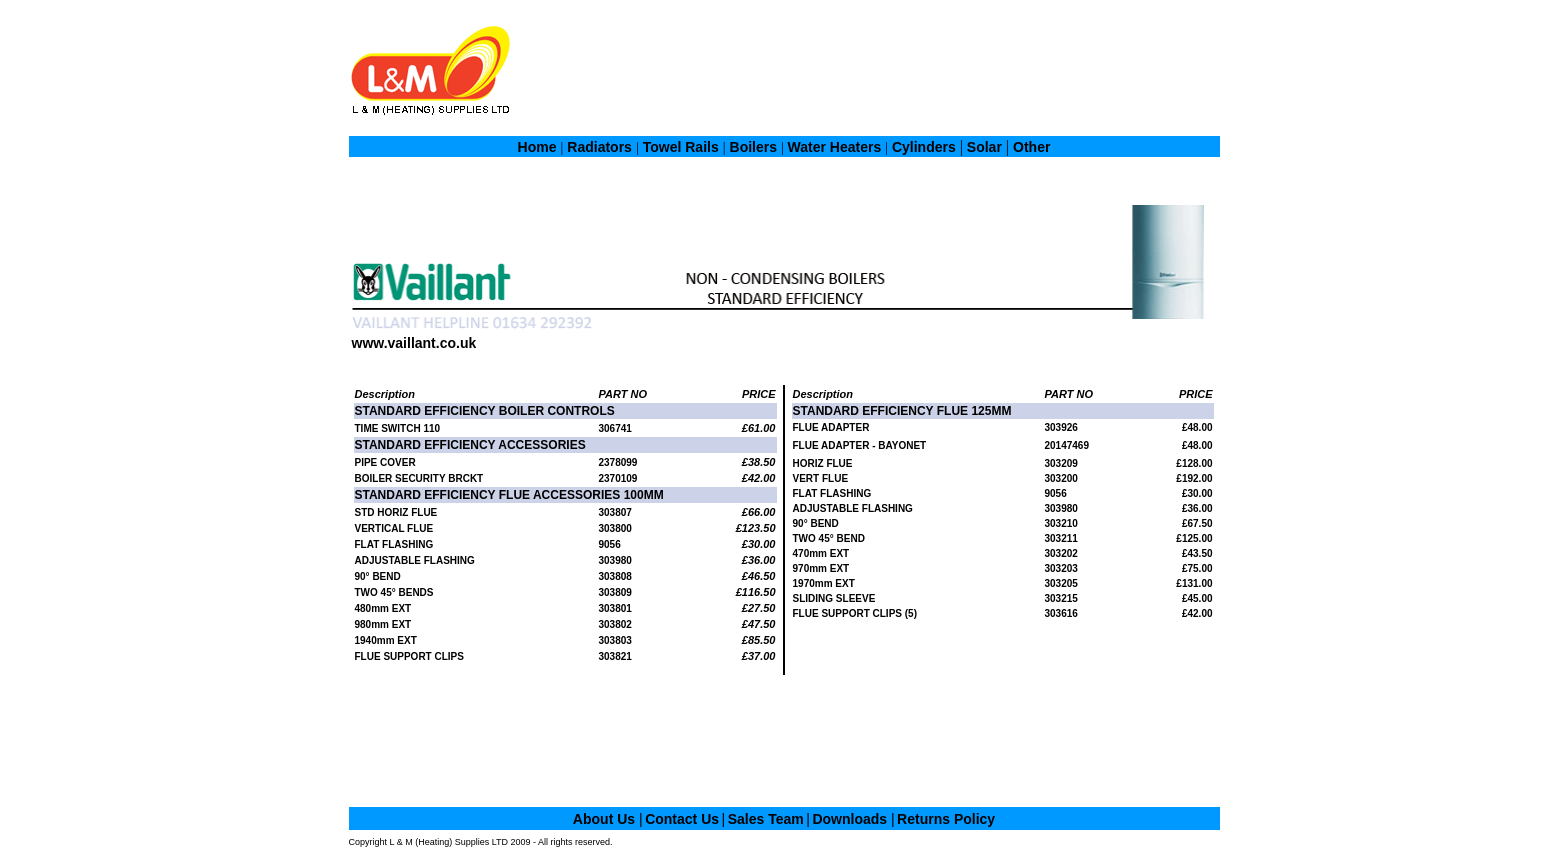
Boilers (755, 147)
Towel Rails (681, 147)
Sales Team (766, 819)
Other (1031, 147)
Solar (984, 147)
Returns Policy (946, 819)
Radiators (599, 147)
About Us (606, 819)
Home (537, 147)
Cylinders (924, 147)
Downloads (851, 819)
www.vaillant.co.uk (414, 343)
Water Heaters (833, 147)
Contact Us (682, 819)
